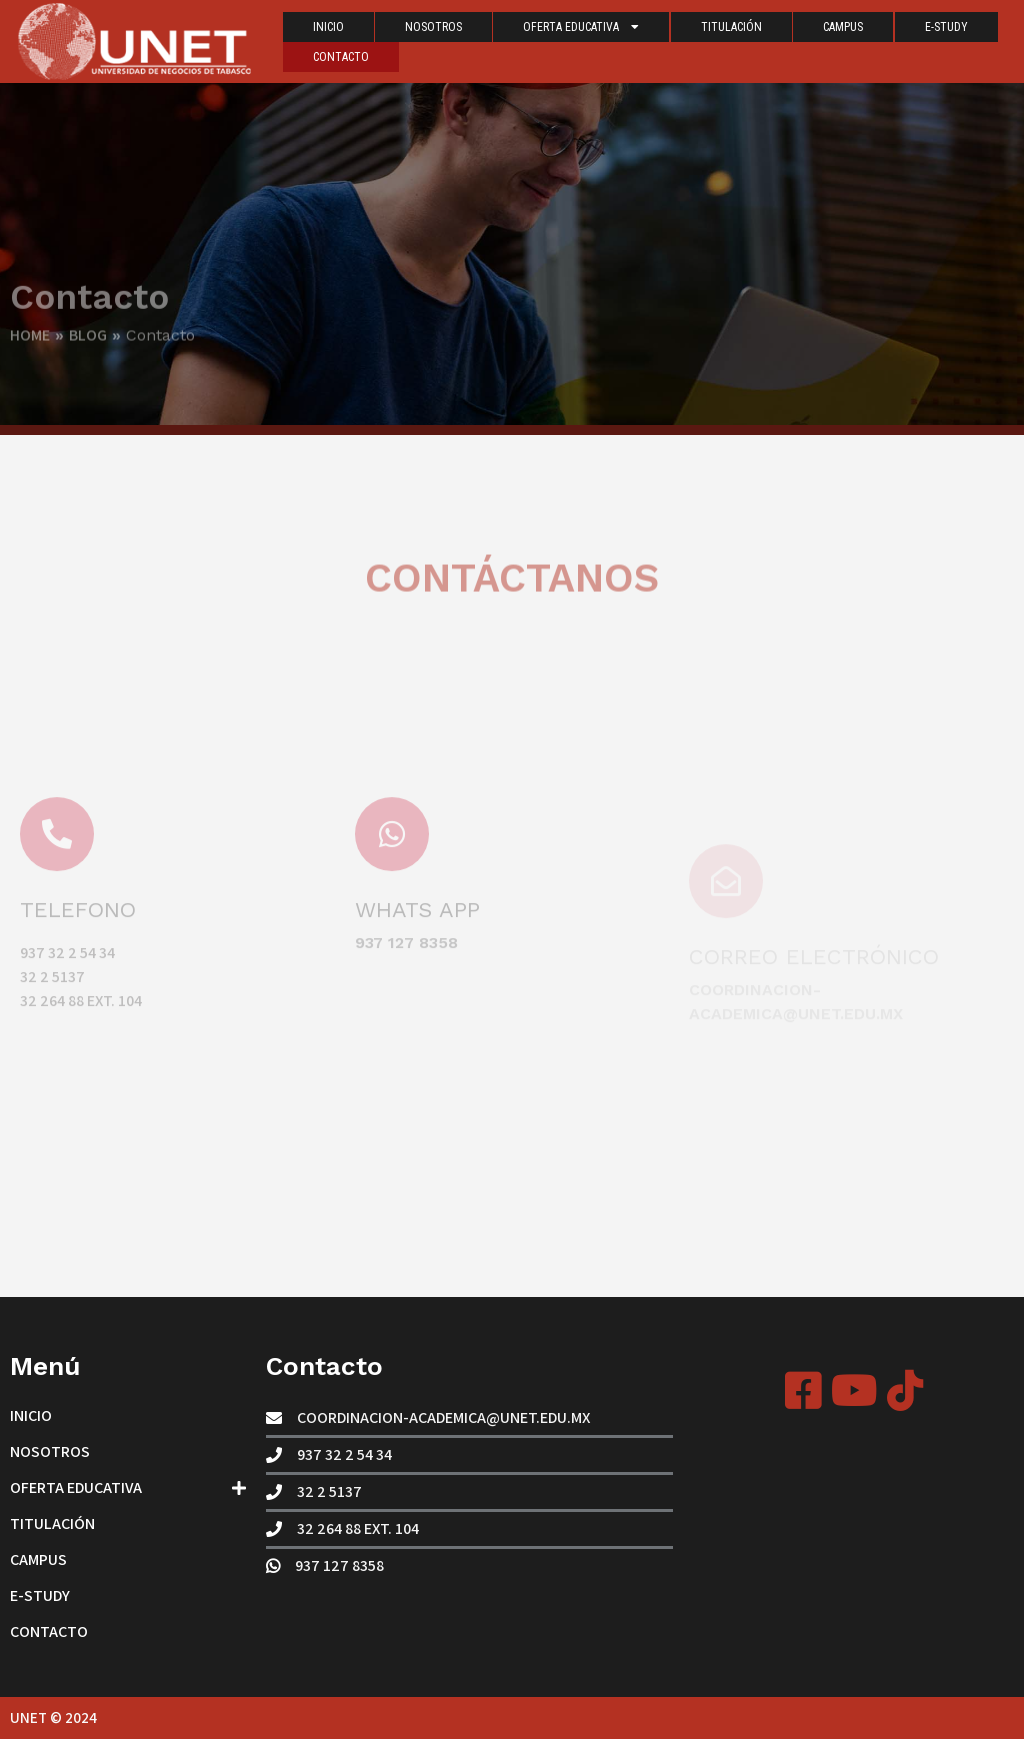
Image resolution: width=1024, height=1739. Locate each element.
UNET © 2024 (53, 1717)
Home (30, 344)
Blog (88, 344)
